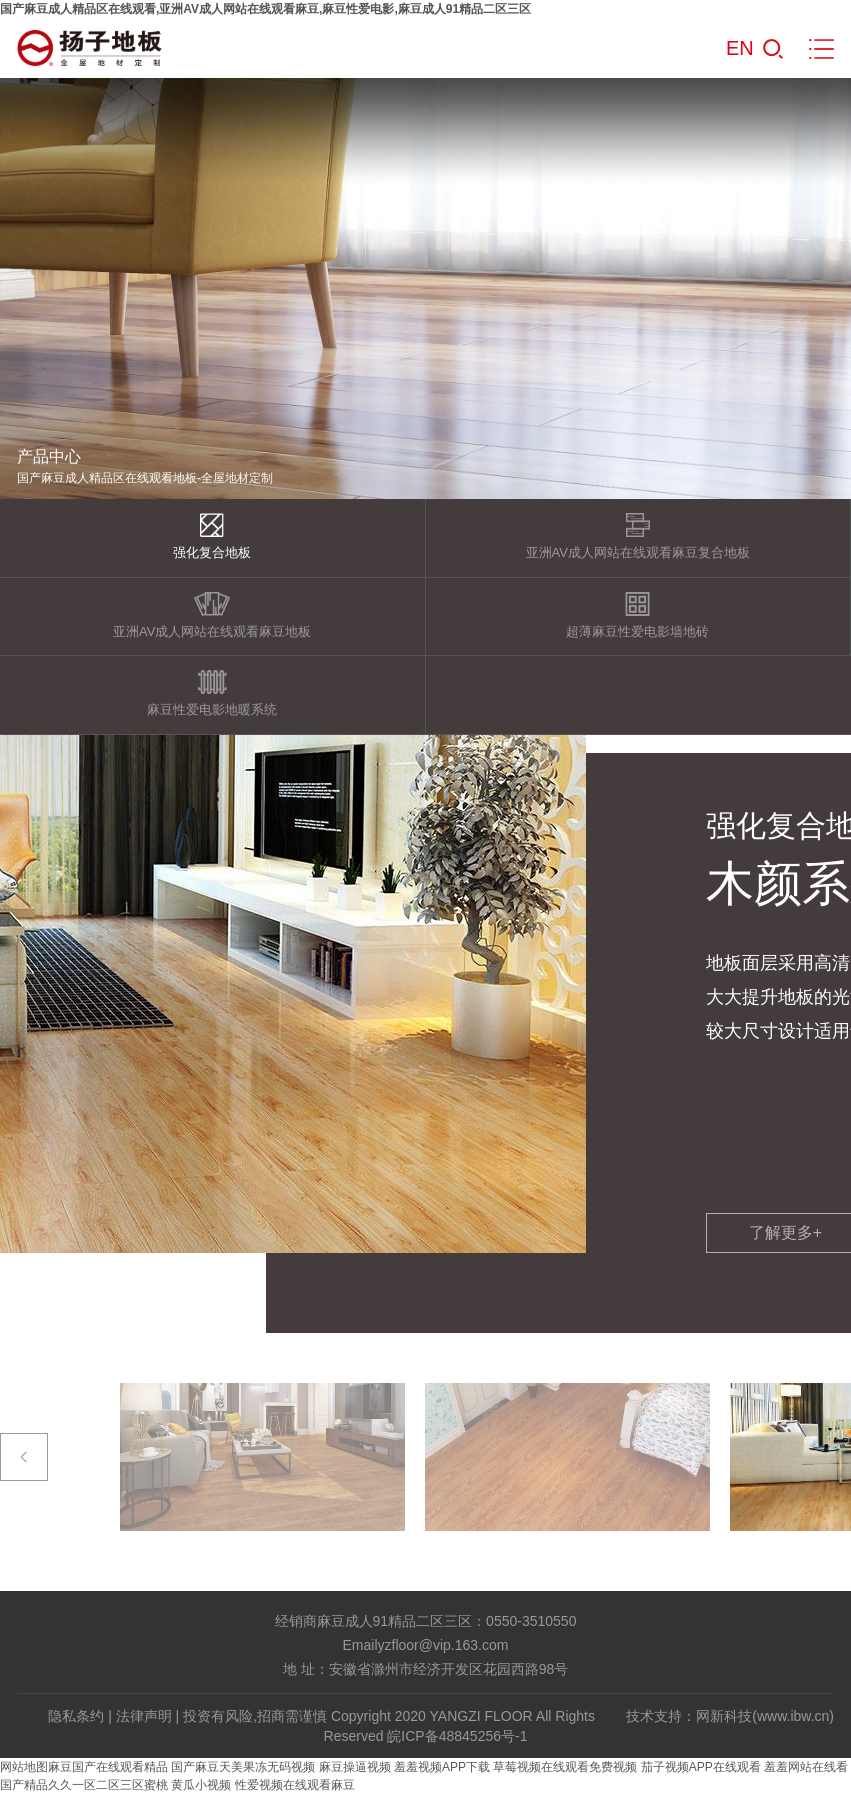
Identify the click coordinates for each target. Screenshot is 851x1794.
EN (740, 48)
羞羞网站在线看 (806, 1767)
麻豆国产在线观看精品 (108, 1767)
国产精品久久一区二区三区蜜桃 (84, 1785)
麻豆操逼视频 (355, 1767)
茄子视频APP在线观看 (701, 1767)
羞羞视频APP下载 (442, 1767)
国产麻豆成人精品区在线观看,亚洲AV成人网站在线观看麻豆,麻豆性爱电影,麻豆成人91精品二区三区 (265, 9)
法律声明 (144, 1716)
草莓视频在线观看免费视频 (565, 1767)
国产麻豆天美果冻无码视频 (243, 1767)
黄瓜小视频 (201, 1785)
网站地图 (24, 1767)
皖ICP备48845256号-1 (457, 1736)
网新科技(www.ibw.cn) (765, 1716)
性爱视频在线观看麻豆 (295, 1785)
